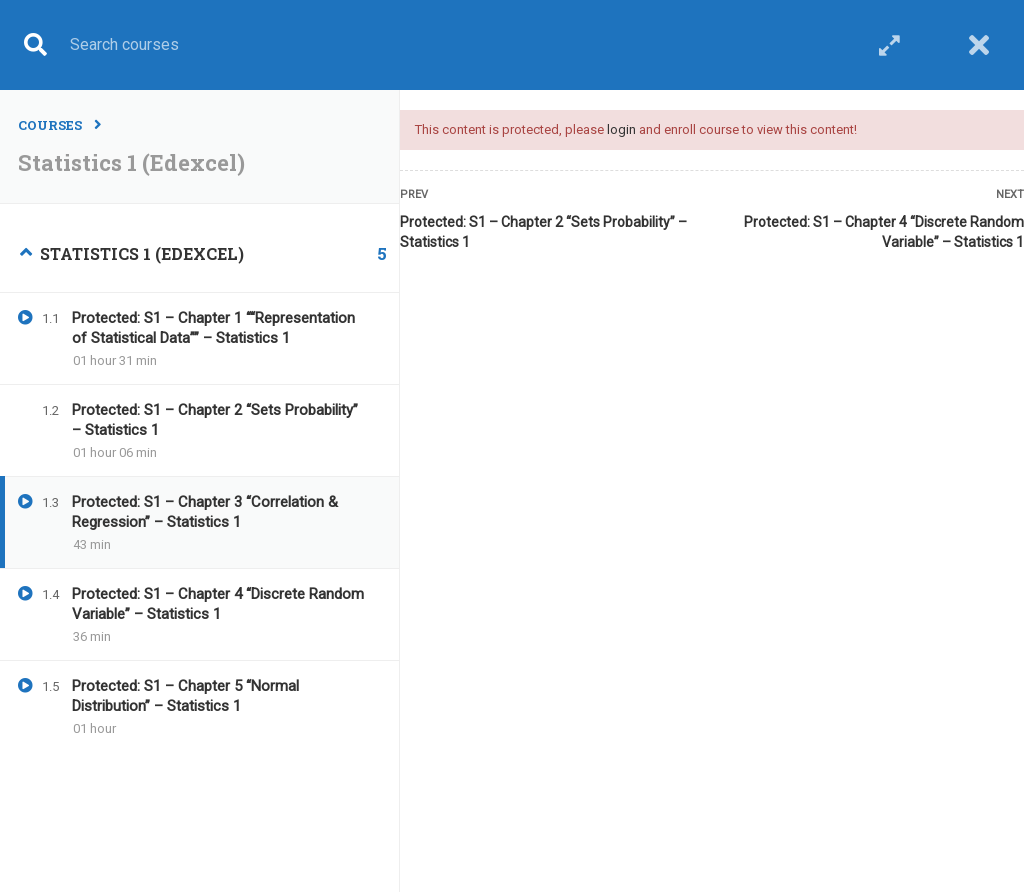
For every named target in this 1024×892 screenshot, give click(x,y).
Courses (50, 125)
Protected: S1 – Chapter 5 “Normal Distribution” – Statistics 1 (185, 696)
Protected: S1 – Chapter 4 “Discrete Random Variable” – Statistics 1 (884, 232)
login (621, 129)
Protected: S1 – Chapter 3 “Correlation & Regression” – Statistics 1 (205, 512)
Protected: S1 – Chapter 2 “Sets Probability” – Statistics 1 (543, 232)
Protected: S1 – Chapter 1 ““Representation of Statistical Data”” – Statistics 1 (213, 328)
